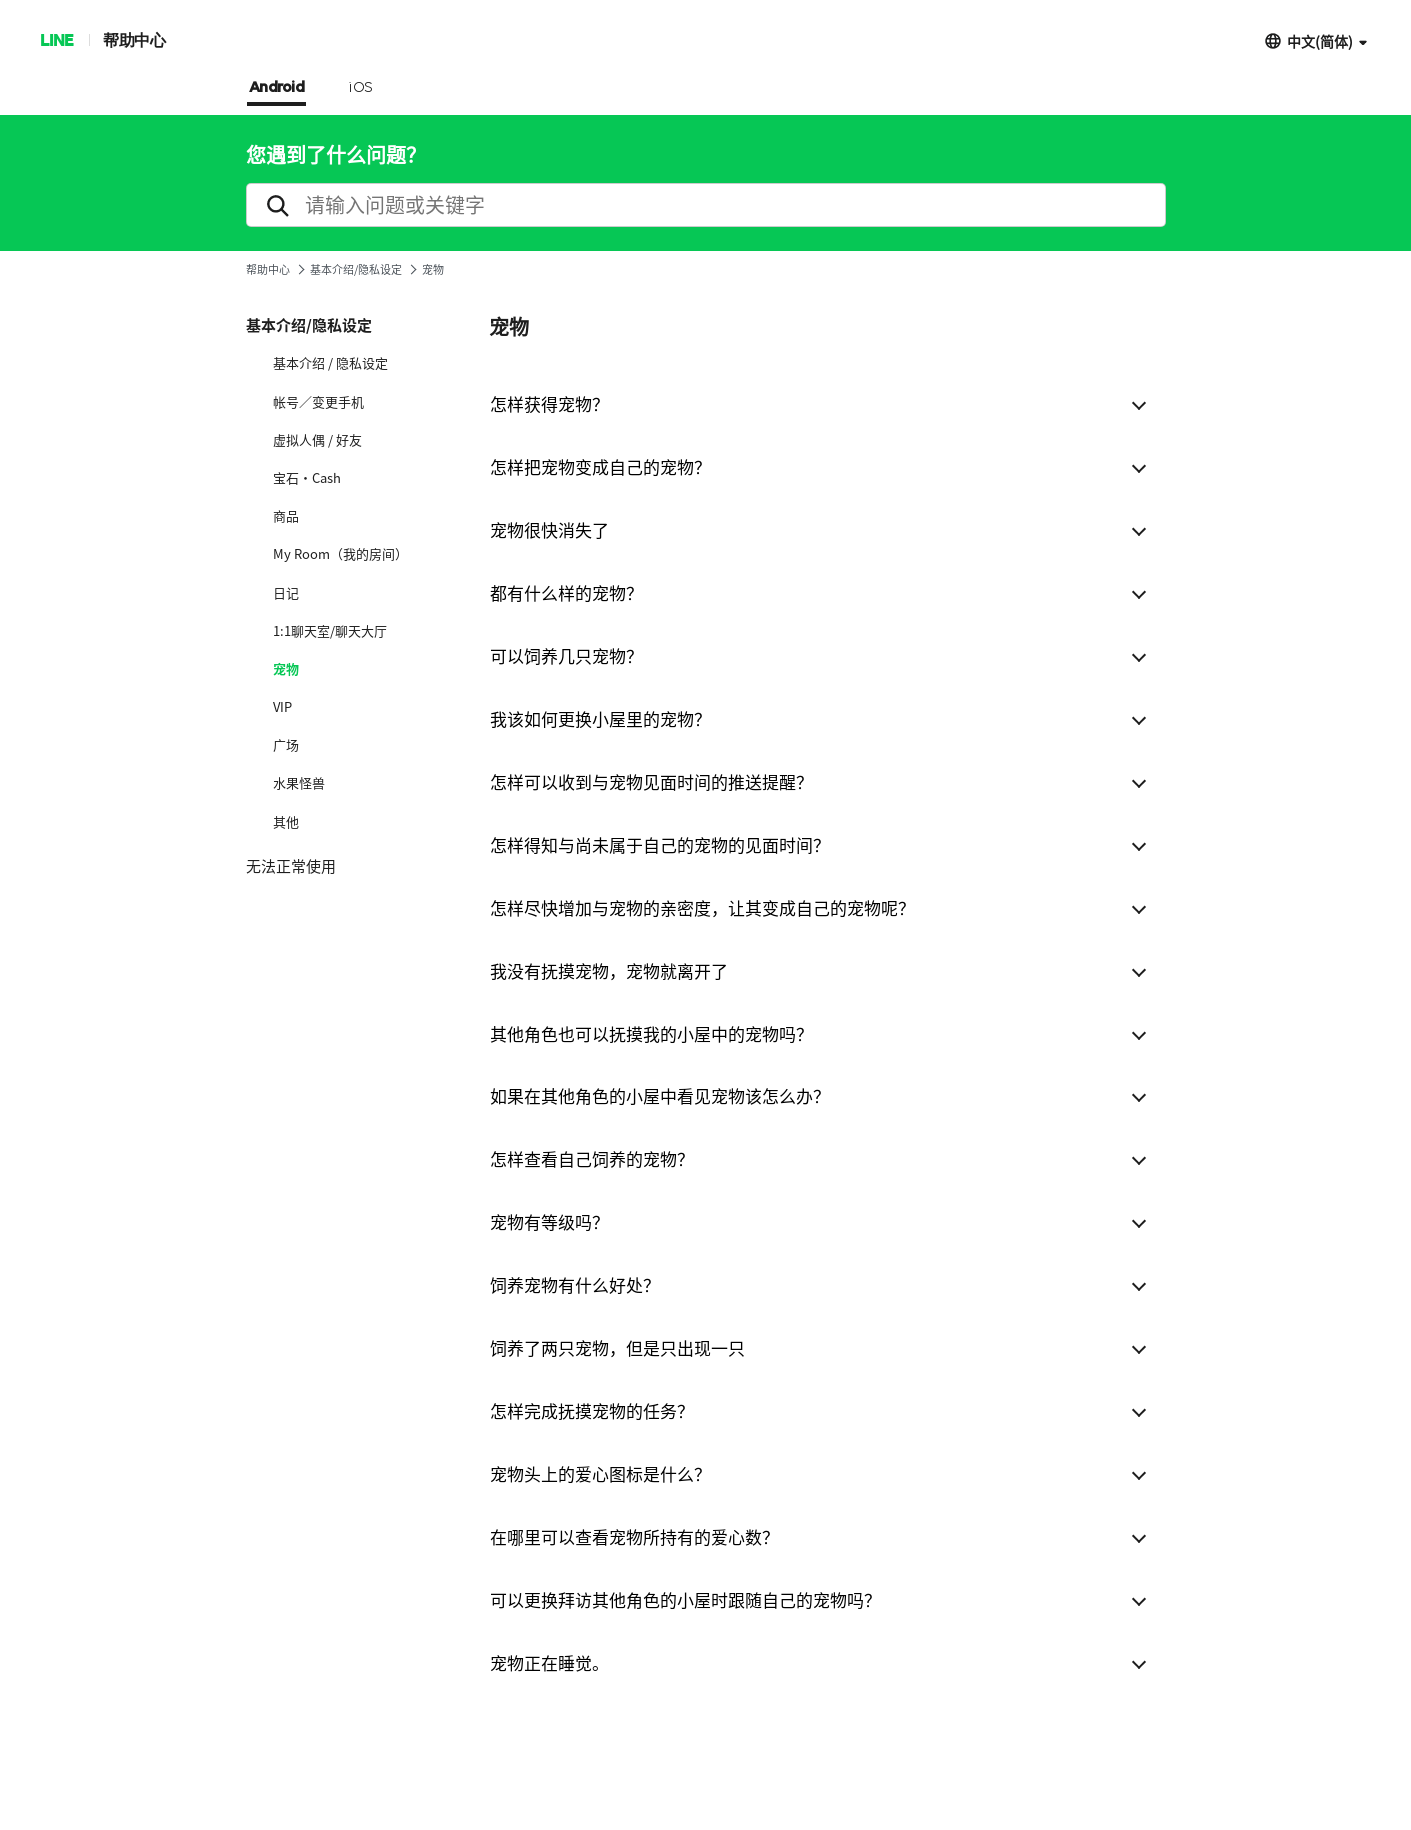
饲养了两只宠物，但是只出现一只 (617, 1347)
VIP (282, 707)
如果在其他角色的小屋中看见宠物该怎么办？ (660, 1095)
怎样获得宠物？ (549, 403)
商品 (286, 516)
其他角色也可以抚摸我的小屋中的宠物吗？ (651, 1033)
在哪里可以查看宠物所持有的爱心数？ (634, 1536)
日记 (286, 593)
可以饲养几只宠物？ (566, 655)
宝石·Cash (307, 478)
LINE (56, 39)
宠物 (286, 669)
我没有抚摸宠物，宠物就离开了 (609, 970)
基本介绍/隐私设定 (356, 269)
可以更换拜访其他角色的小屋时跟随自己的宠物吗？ (685, 1599)
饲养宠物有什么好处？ (575, 1284)
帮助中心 (134, 39)
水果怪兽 (299, 783)
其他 (286, 822)
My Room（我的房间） (340, 554)
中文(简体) (1320, 40)
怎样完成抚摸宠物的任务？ (592, 1410)
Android (277, 88)
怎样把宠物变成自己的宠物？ (600, 466)
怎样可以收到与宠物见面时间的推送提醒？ (651, 781)
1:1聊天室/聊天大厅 (330, 631)
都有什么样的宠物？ (566, 592)
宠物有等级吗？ (549, 1221)
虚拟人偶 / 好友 (317, 440)
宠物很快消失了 (549, 529)
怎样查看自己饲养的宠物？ (592, 1158)
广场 (286, 745)
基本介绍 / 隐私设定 (330, 363)
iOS (360, 88)
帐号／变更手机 (318, 402)
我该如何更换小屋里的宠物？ (600, 718)
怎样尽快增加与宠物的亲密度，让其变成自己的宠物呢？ (702, 907)
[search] (706, 205)
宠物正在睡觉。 (549, 1662)
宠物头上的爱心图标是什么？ (600, 1473)
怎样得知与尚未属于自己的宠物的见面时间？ (660, 844)
